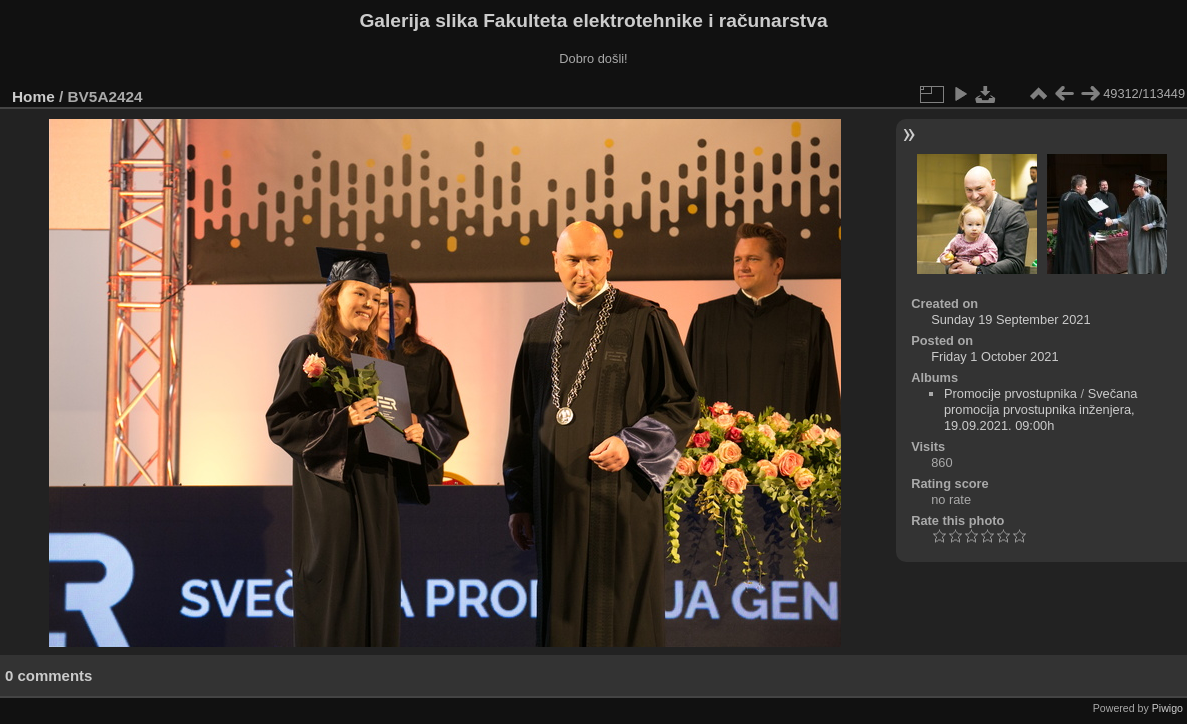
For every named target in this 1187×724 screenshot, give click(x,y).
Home (33, 96)
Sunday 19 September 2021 (1010, 319)
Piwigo (1167, 708)
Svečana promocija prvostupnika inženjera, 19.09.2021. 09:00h (1041, 409)
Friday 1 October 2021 (994, 356)
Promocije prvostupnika (1010, 393)
